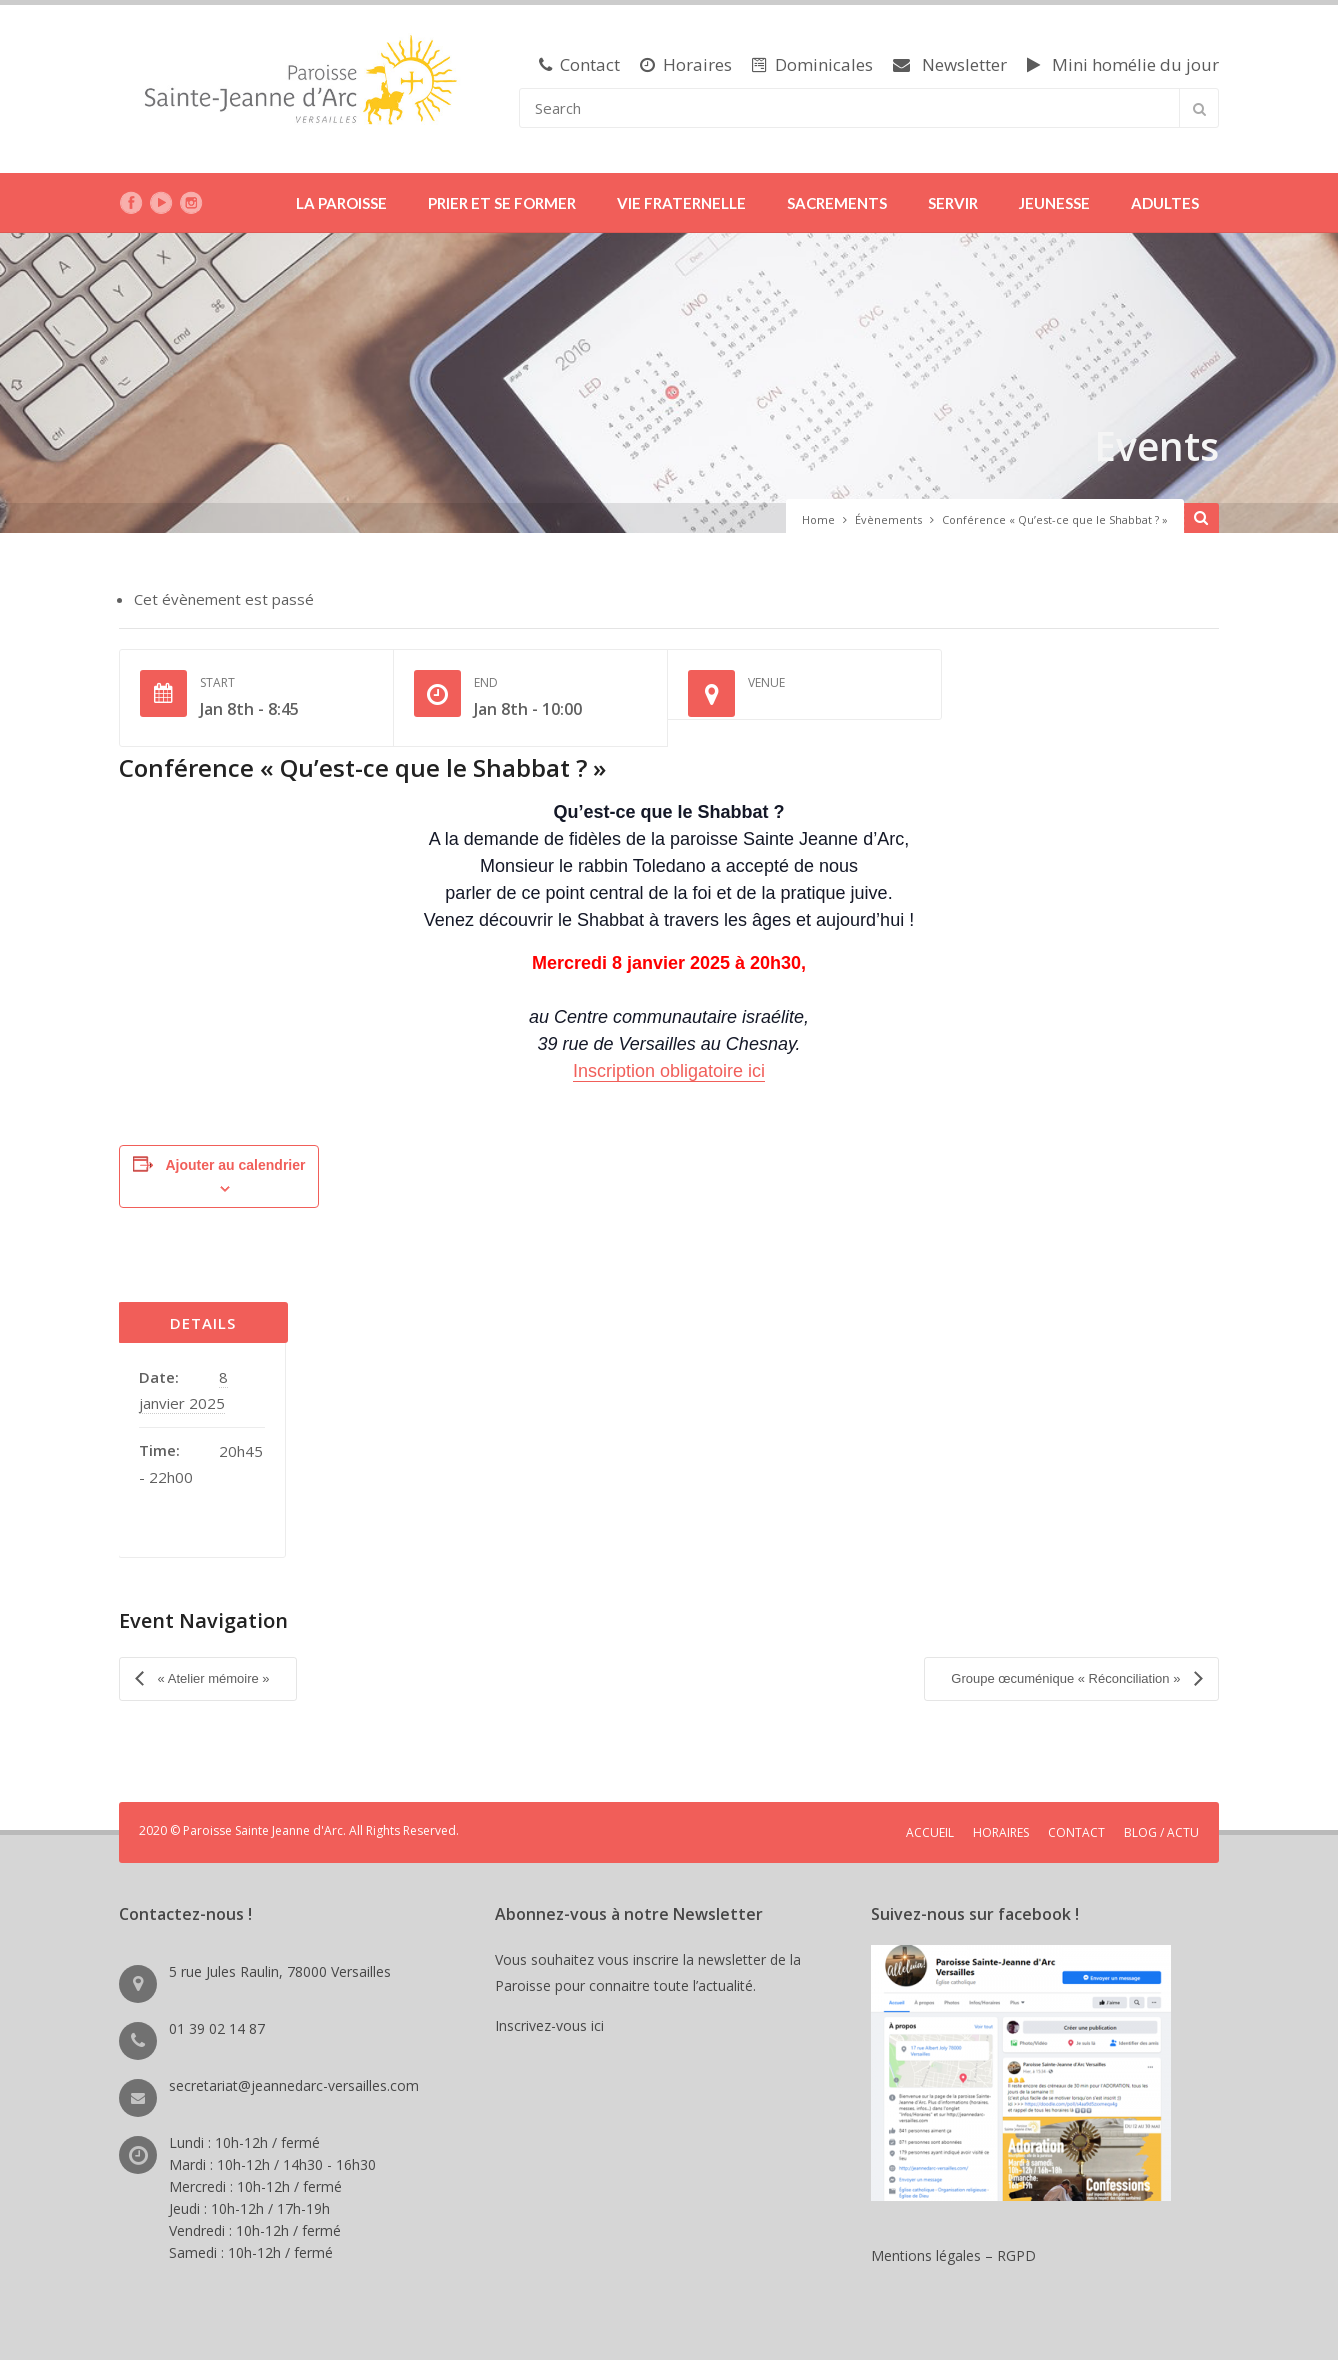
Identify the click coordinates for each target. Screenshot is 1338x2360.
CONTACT (1076, 1830)
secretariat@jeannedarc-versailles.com (294, 2083)
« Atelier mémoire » (212, 1677)
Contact (579, 64)
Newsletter (950, 64)
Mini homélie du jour (1123, 64)
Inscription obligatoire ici (669, 1071)
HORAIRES (1001, 1830)
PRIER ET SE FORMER (502, 203)
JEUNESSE (1054, 203)
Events (1155, 445)
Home (818, 519)
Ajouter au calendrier (235, 1165)
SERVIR (953, 203)
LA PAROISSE (341, 203)
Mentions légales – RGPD (953, 2253)
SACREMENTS (837, 203)
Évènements (888, 519)
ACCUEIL (930, 1830)
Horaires (686, 64)
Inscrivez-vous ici (553, 2023)
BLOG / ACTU (1161, 1830)
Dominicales (812, 64)
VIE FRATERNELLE (681, 203)
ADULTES (1165, 203)
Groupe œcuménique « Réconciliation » (1067, 1677)
